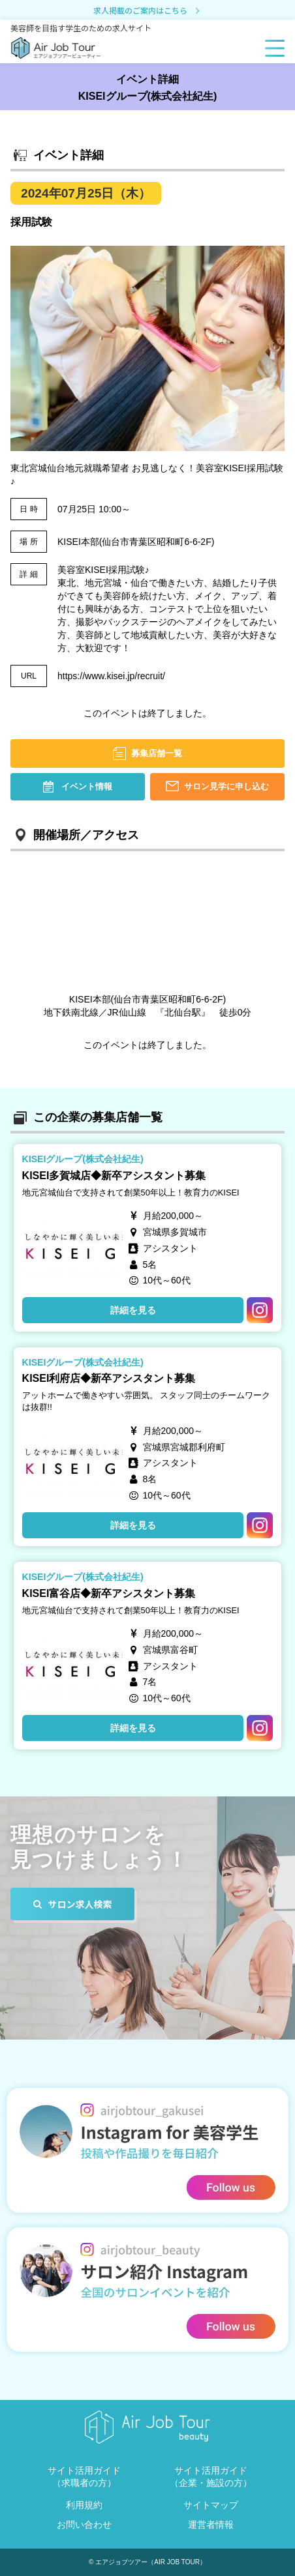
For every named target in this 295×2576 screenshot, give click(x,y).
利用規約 (84, 2505)
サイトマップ (210, 2505)
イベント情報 (86, 786)
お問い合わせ (84, 2524)
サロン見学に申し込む (226, 786)
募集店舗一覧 (156, 753)
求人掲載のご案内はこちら (147, 11)
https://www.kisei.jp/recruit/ (111, 676)
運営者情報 (211, 2524)
